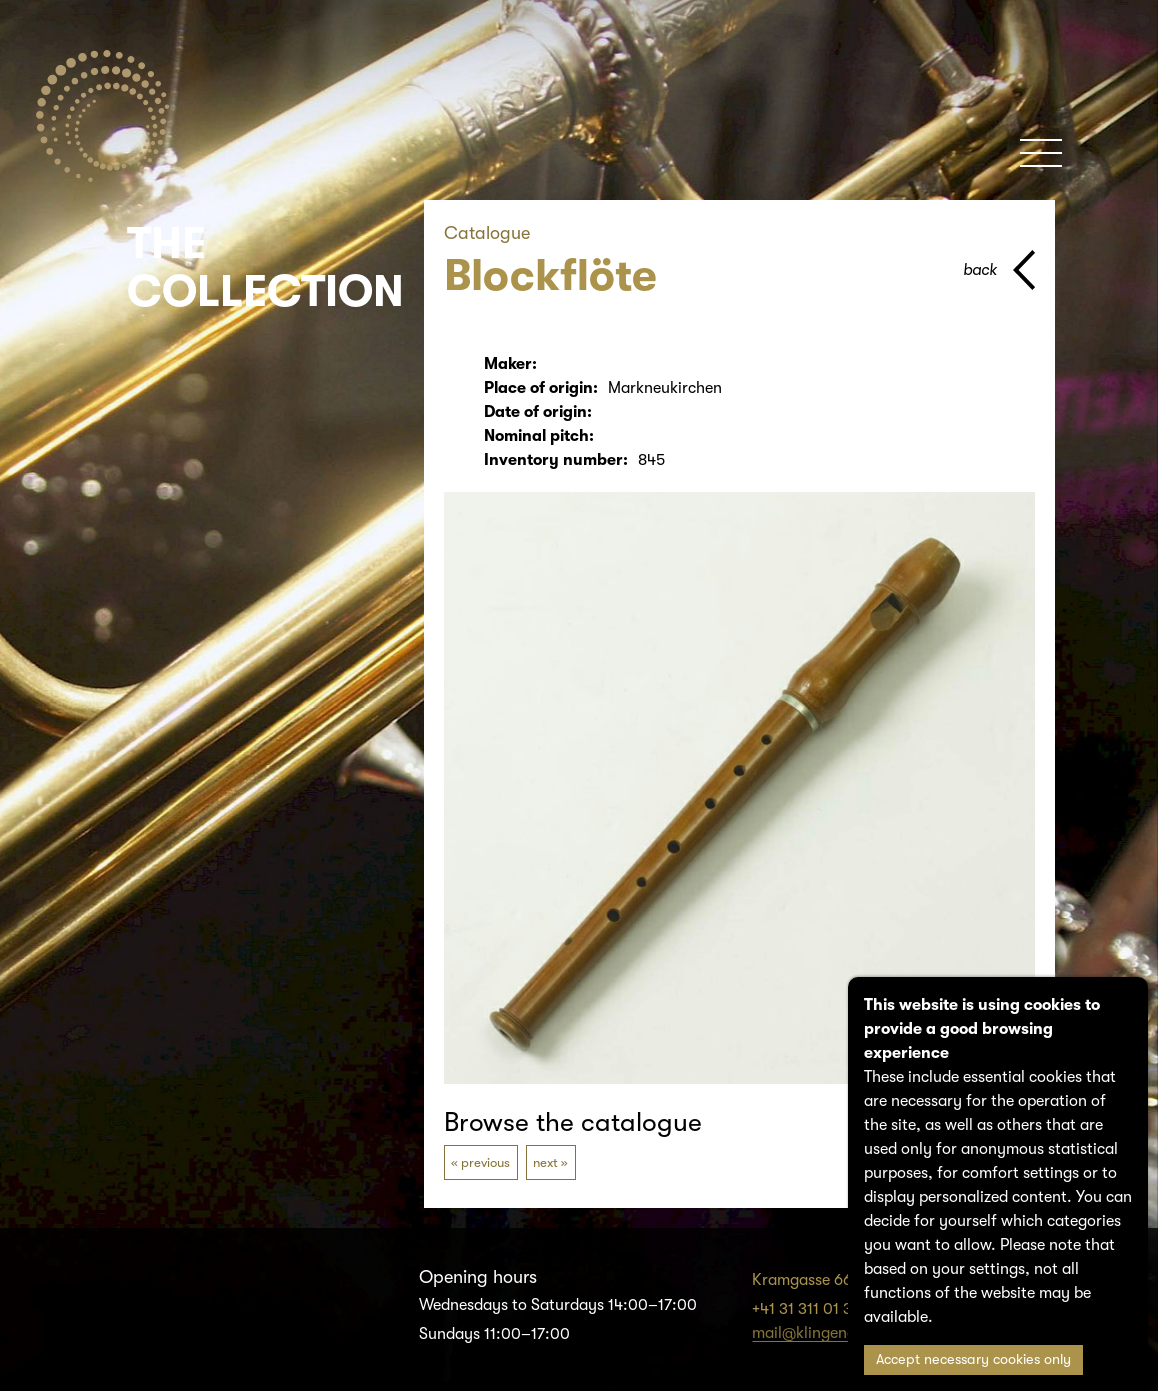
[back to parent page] (999, 270)
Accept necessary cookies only (973, 1359)
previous (485, 1162)
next (545, 1162)
